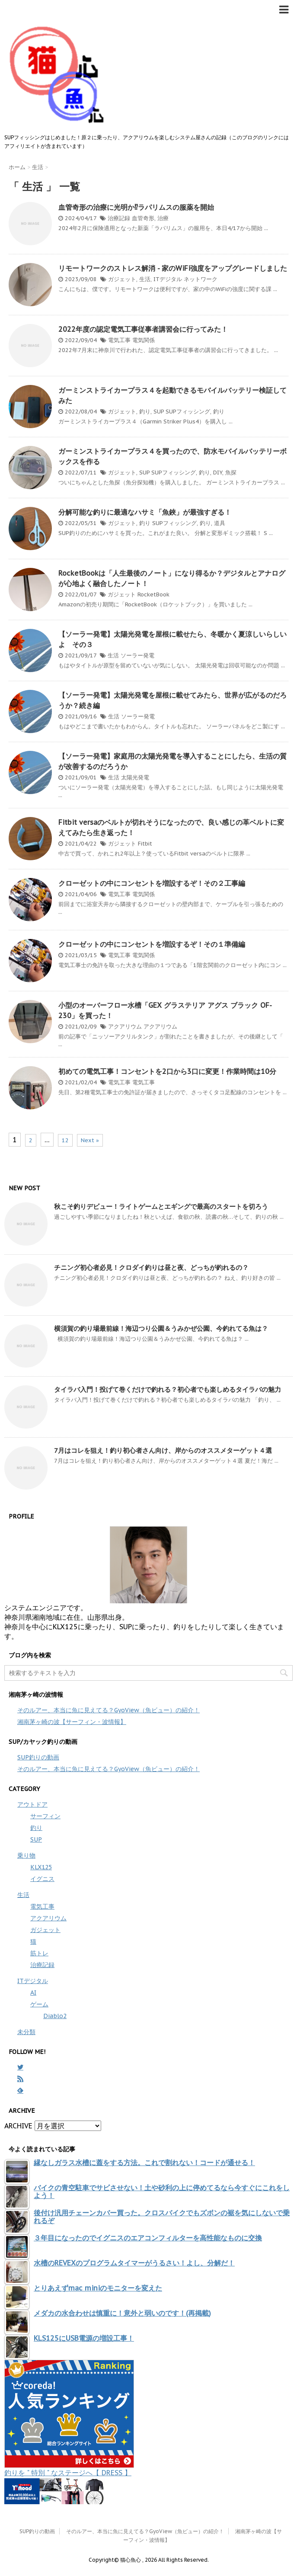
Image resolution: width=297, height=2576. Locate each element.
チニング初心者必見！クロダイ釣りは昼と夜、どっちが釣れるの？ (151, 1267)
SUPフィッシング (188, 411)
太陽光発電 (135, 777)
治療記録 (119, 218)
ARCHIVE (18, 2125)
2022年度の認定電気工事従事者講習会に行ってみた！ (143, 329)
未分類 (26, 2032)
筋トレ (39, 1953)
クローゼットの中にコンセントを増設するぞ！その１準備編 (151, 944)
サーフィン (45, 1816)
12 (65, 1140)
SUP (158, 411)
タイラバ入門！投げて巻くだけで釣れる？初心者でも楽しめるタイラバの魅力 (167, 1389)
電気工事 (119, 340)
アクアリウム (125, 1026)
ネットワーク (200, 279)
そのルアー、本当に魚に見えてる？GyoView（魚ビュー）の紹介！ (108, 1710)
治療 (163, 218)
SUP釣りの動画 (38, 1757)
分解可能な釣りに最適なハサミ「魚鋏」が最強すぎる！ (144, 512)
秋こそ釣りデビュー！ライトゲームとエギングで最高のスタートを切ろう (161, 1206)
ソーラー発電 (137, 655)
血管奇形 (143, 218)
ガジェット (122, 279)
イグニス (42, 1879)
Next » (90, 1140)
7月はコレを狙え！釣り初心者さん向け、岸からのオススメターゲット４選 (163, 1450)
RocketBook (153, 594)
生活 (144, 279)
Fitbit (145, 843)
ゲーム (39, 2004)
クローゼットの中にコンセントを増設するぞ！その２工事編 (151, 883)
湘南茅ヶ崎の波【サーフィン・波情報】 (71, 1722)
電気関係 (143, 340)
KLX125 (41, 1867)
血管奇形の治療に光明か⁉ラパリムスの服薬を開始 (136, 207)
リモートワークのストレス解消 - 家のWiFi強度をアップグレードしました (172, 268)
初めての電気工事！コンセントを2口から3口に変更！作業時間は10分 (167, 1071)
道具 (219, 523)
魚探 (230, 472)
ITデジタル (167, 279)
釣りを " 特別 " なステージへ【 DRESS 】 (67, 2472)
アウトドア (32, 1804)
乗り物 (26, 1855)
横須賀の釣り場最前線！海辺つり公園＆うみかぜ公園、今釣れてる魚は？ (161, 1328)
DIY (217, 472)
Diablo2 (55, 2016)
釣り (144, 411)
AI (33, 1992)
